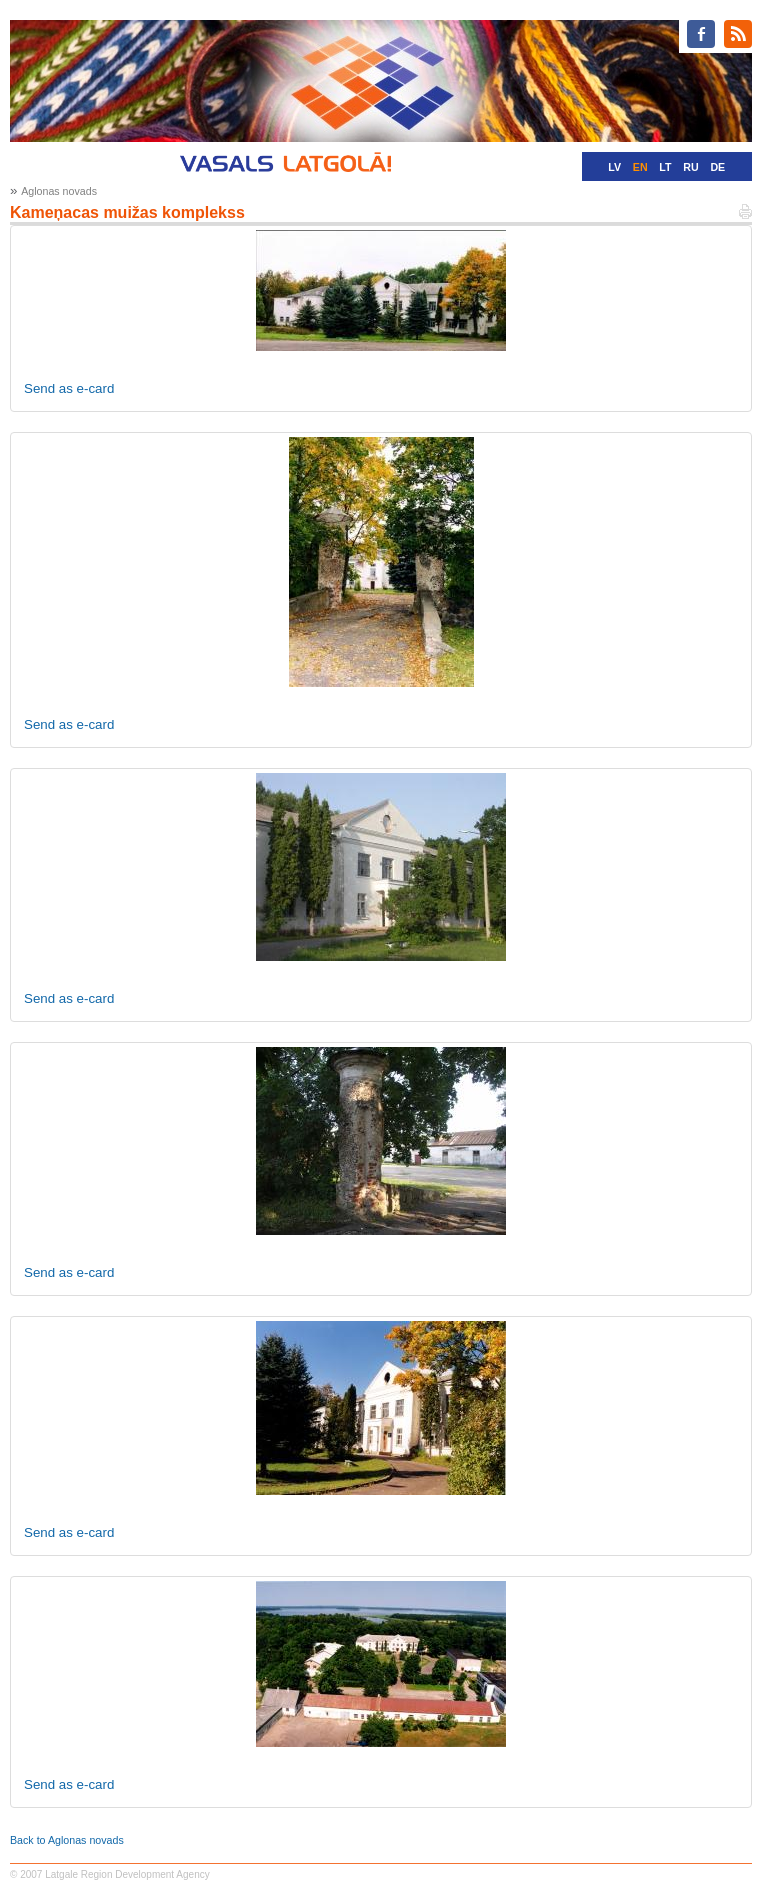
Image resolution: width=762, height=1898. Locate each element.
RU (690, 167)
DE (717, 167)
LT (665, 167)
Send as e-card (69, 388)
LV (614, 167)
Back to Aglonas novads (67, 1840)
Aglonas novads (59, 191)
